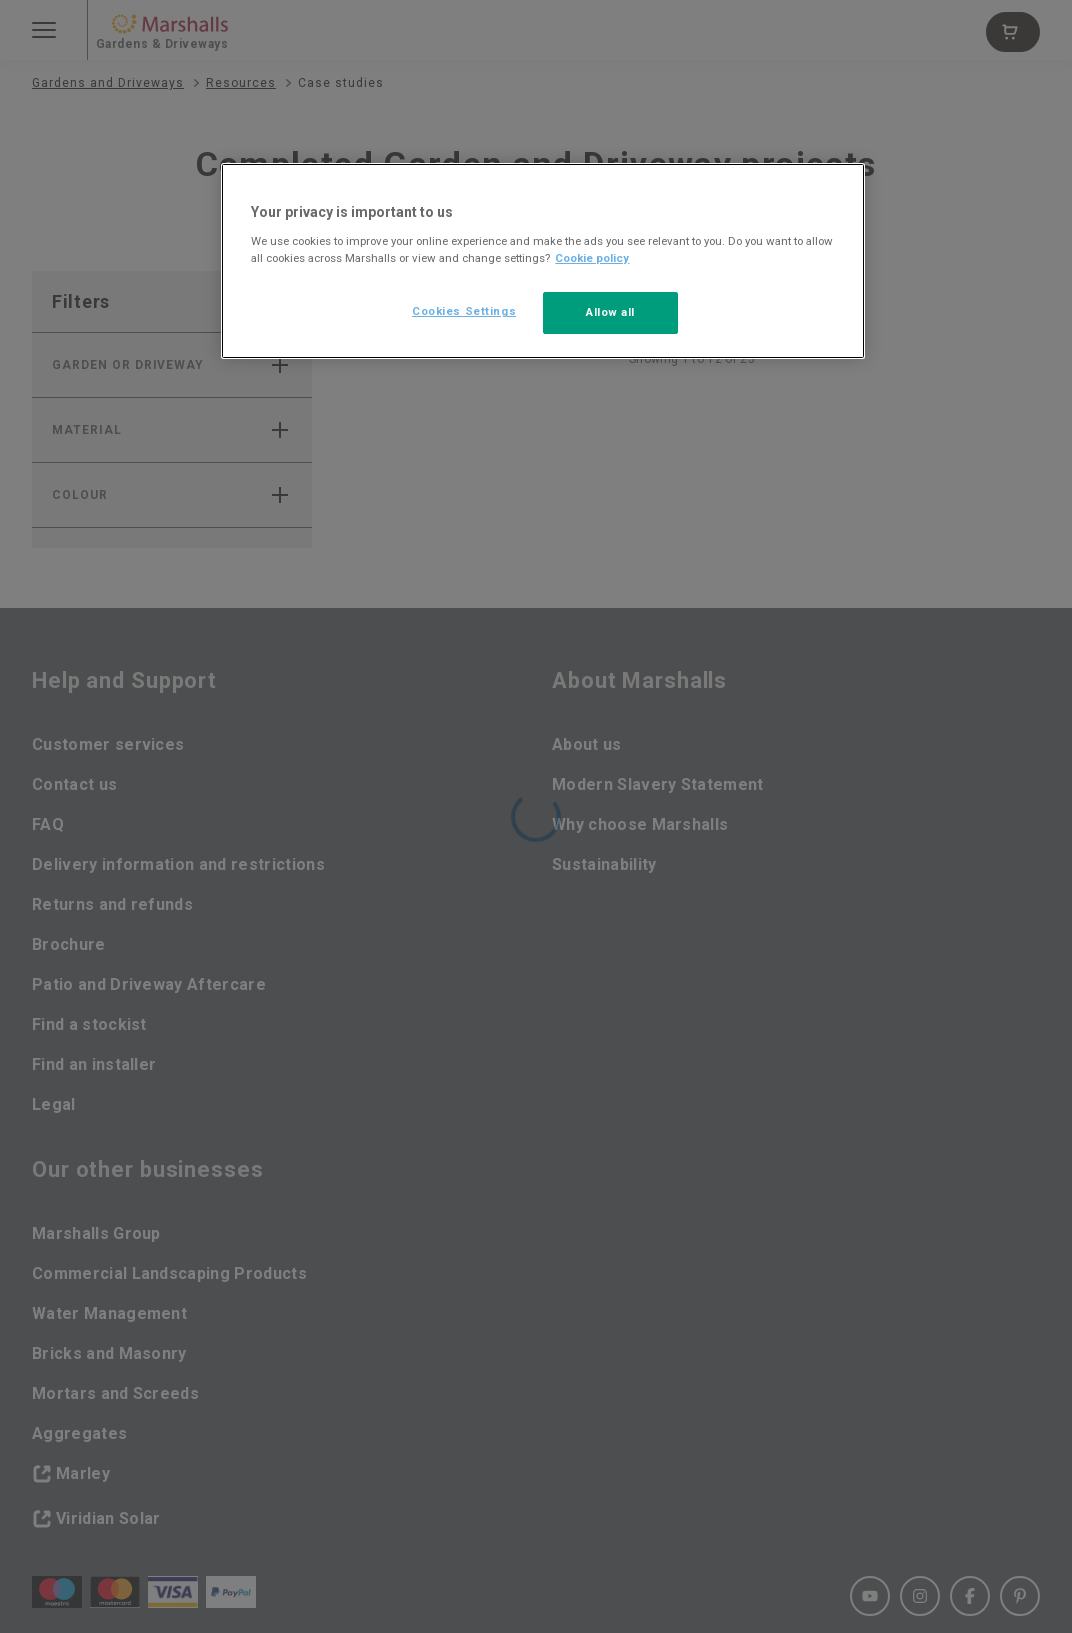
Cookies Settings (464, 311)
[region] (542, 261)
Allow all (610, 312)
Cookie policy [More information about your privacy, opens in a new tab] (592, 258)
